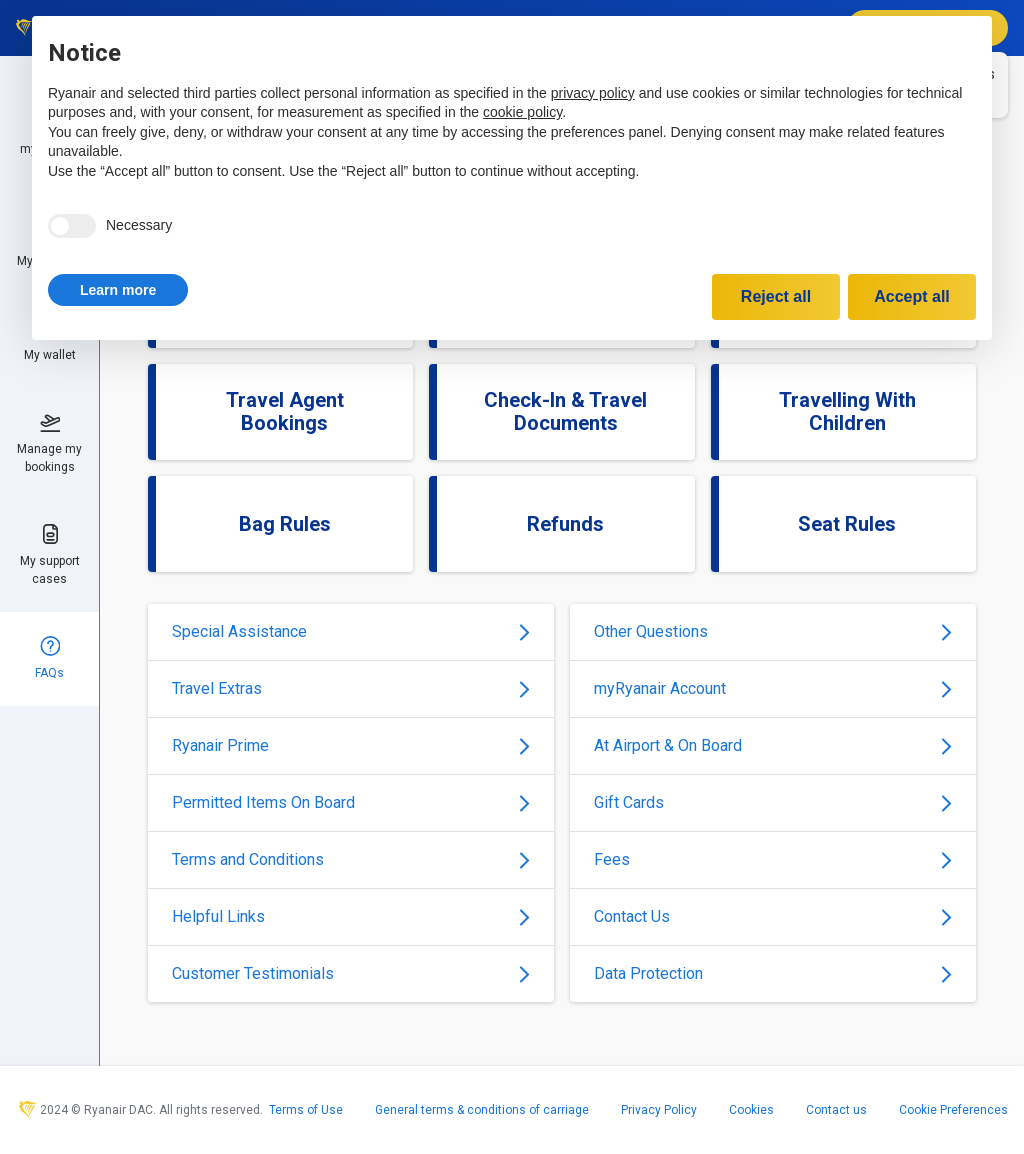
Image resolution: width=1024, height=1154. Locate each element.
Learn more (118, 290)
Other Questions (773, 631)
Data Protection (773, 973)
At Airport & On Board (773, 745)
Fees (773, 859)
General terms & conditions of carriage (482, 1110)
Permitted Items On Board (351, 802)
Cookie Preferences (953, 1110)
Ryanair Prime (351, 745)
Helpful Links (351, 916)
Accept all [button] (912, 296)
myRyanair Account (773, 688)
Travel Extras (351, 688)
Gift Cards (773, 802)
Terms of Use (306, 1110)
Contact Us (773, 916)
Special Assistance (351, 631)
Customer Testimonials (351, 973)
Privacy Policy (659, 1110)
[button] (118, 290)
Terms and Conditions (351, 859)
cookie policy (522, 112)
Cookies (751, 1110)
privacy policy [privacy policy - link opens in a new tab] (593, 93)
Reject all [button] (776, 296)
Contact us (836, 1110)
